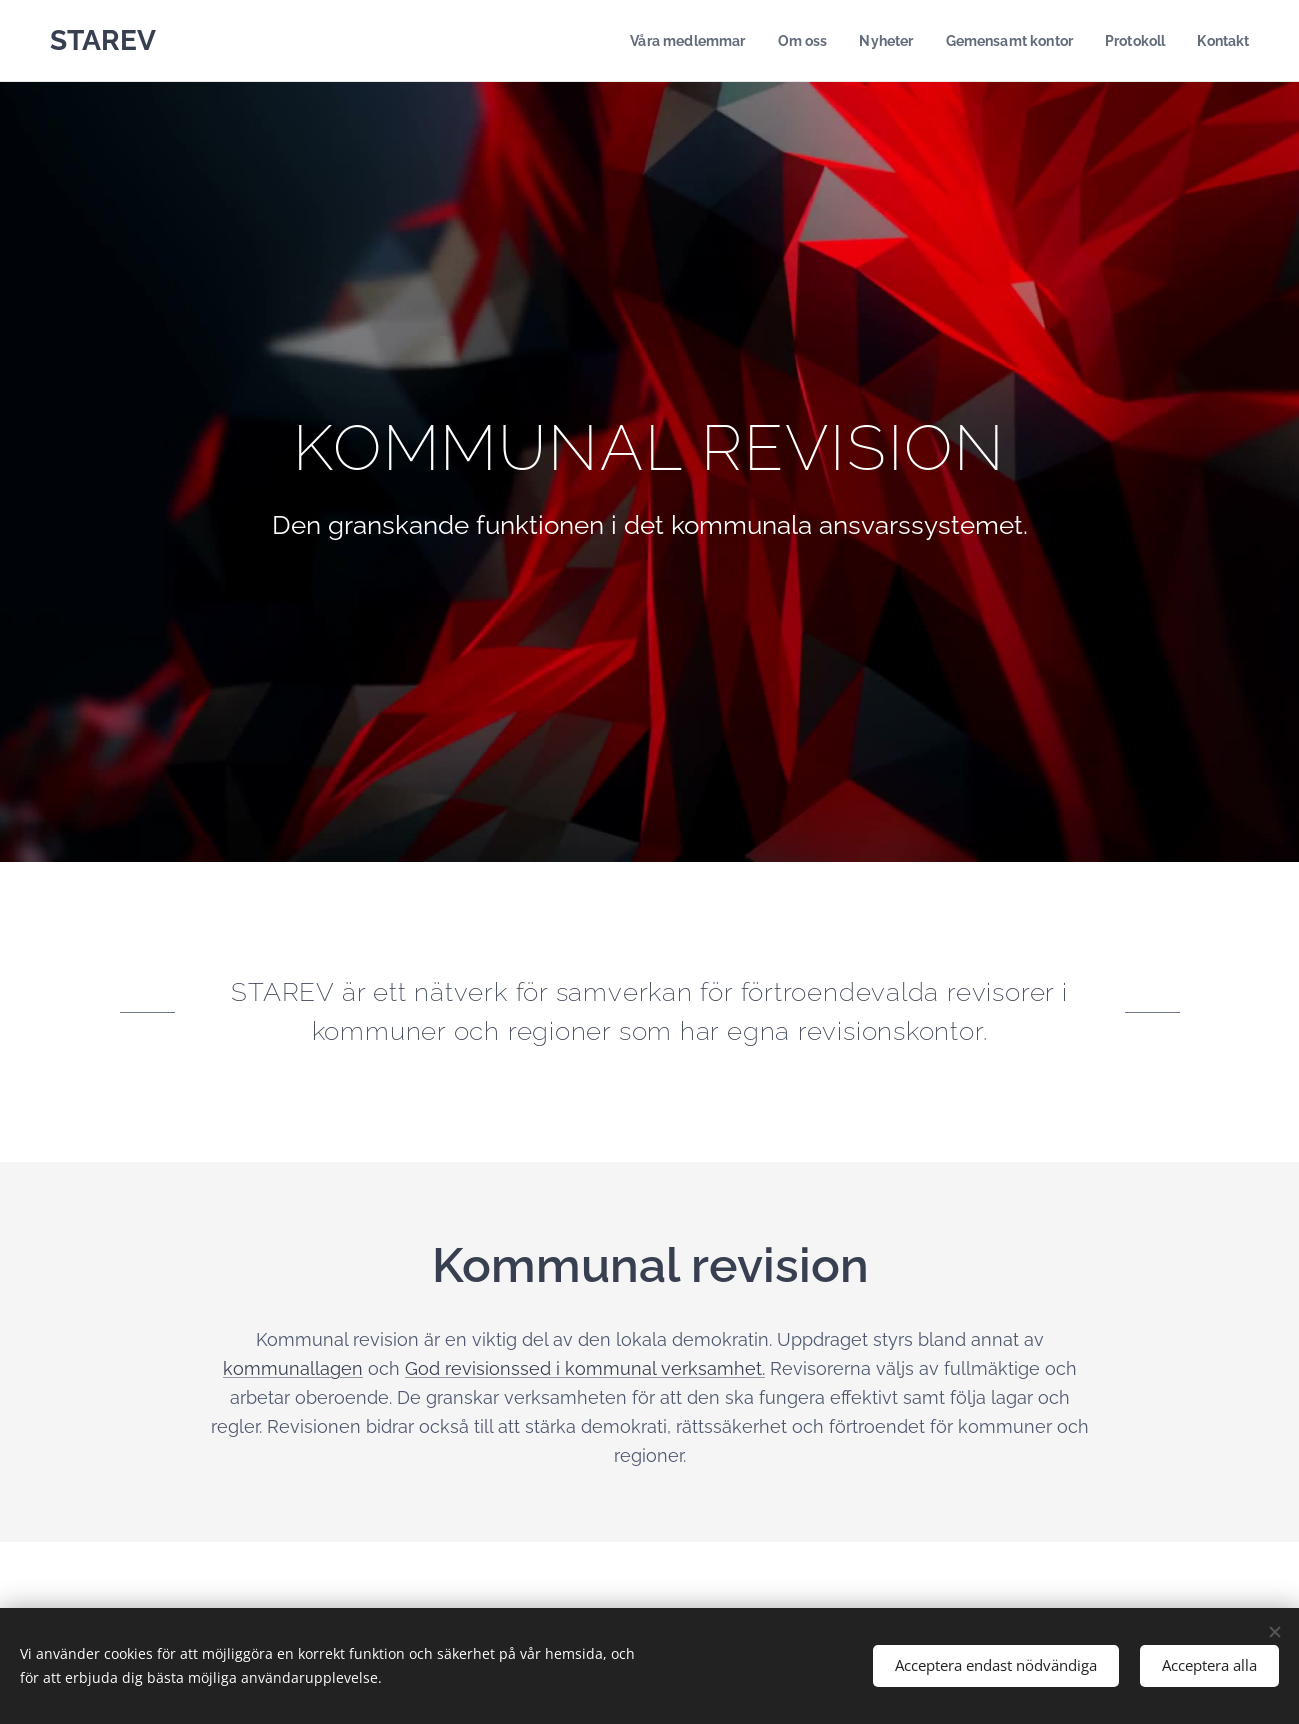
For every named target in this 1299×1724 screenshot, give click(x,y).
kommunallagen (293, 1368)
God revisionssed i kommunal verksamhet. (585, 1368)
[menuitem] (665, 41)
